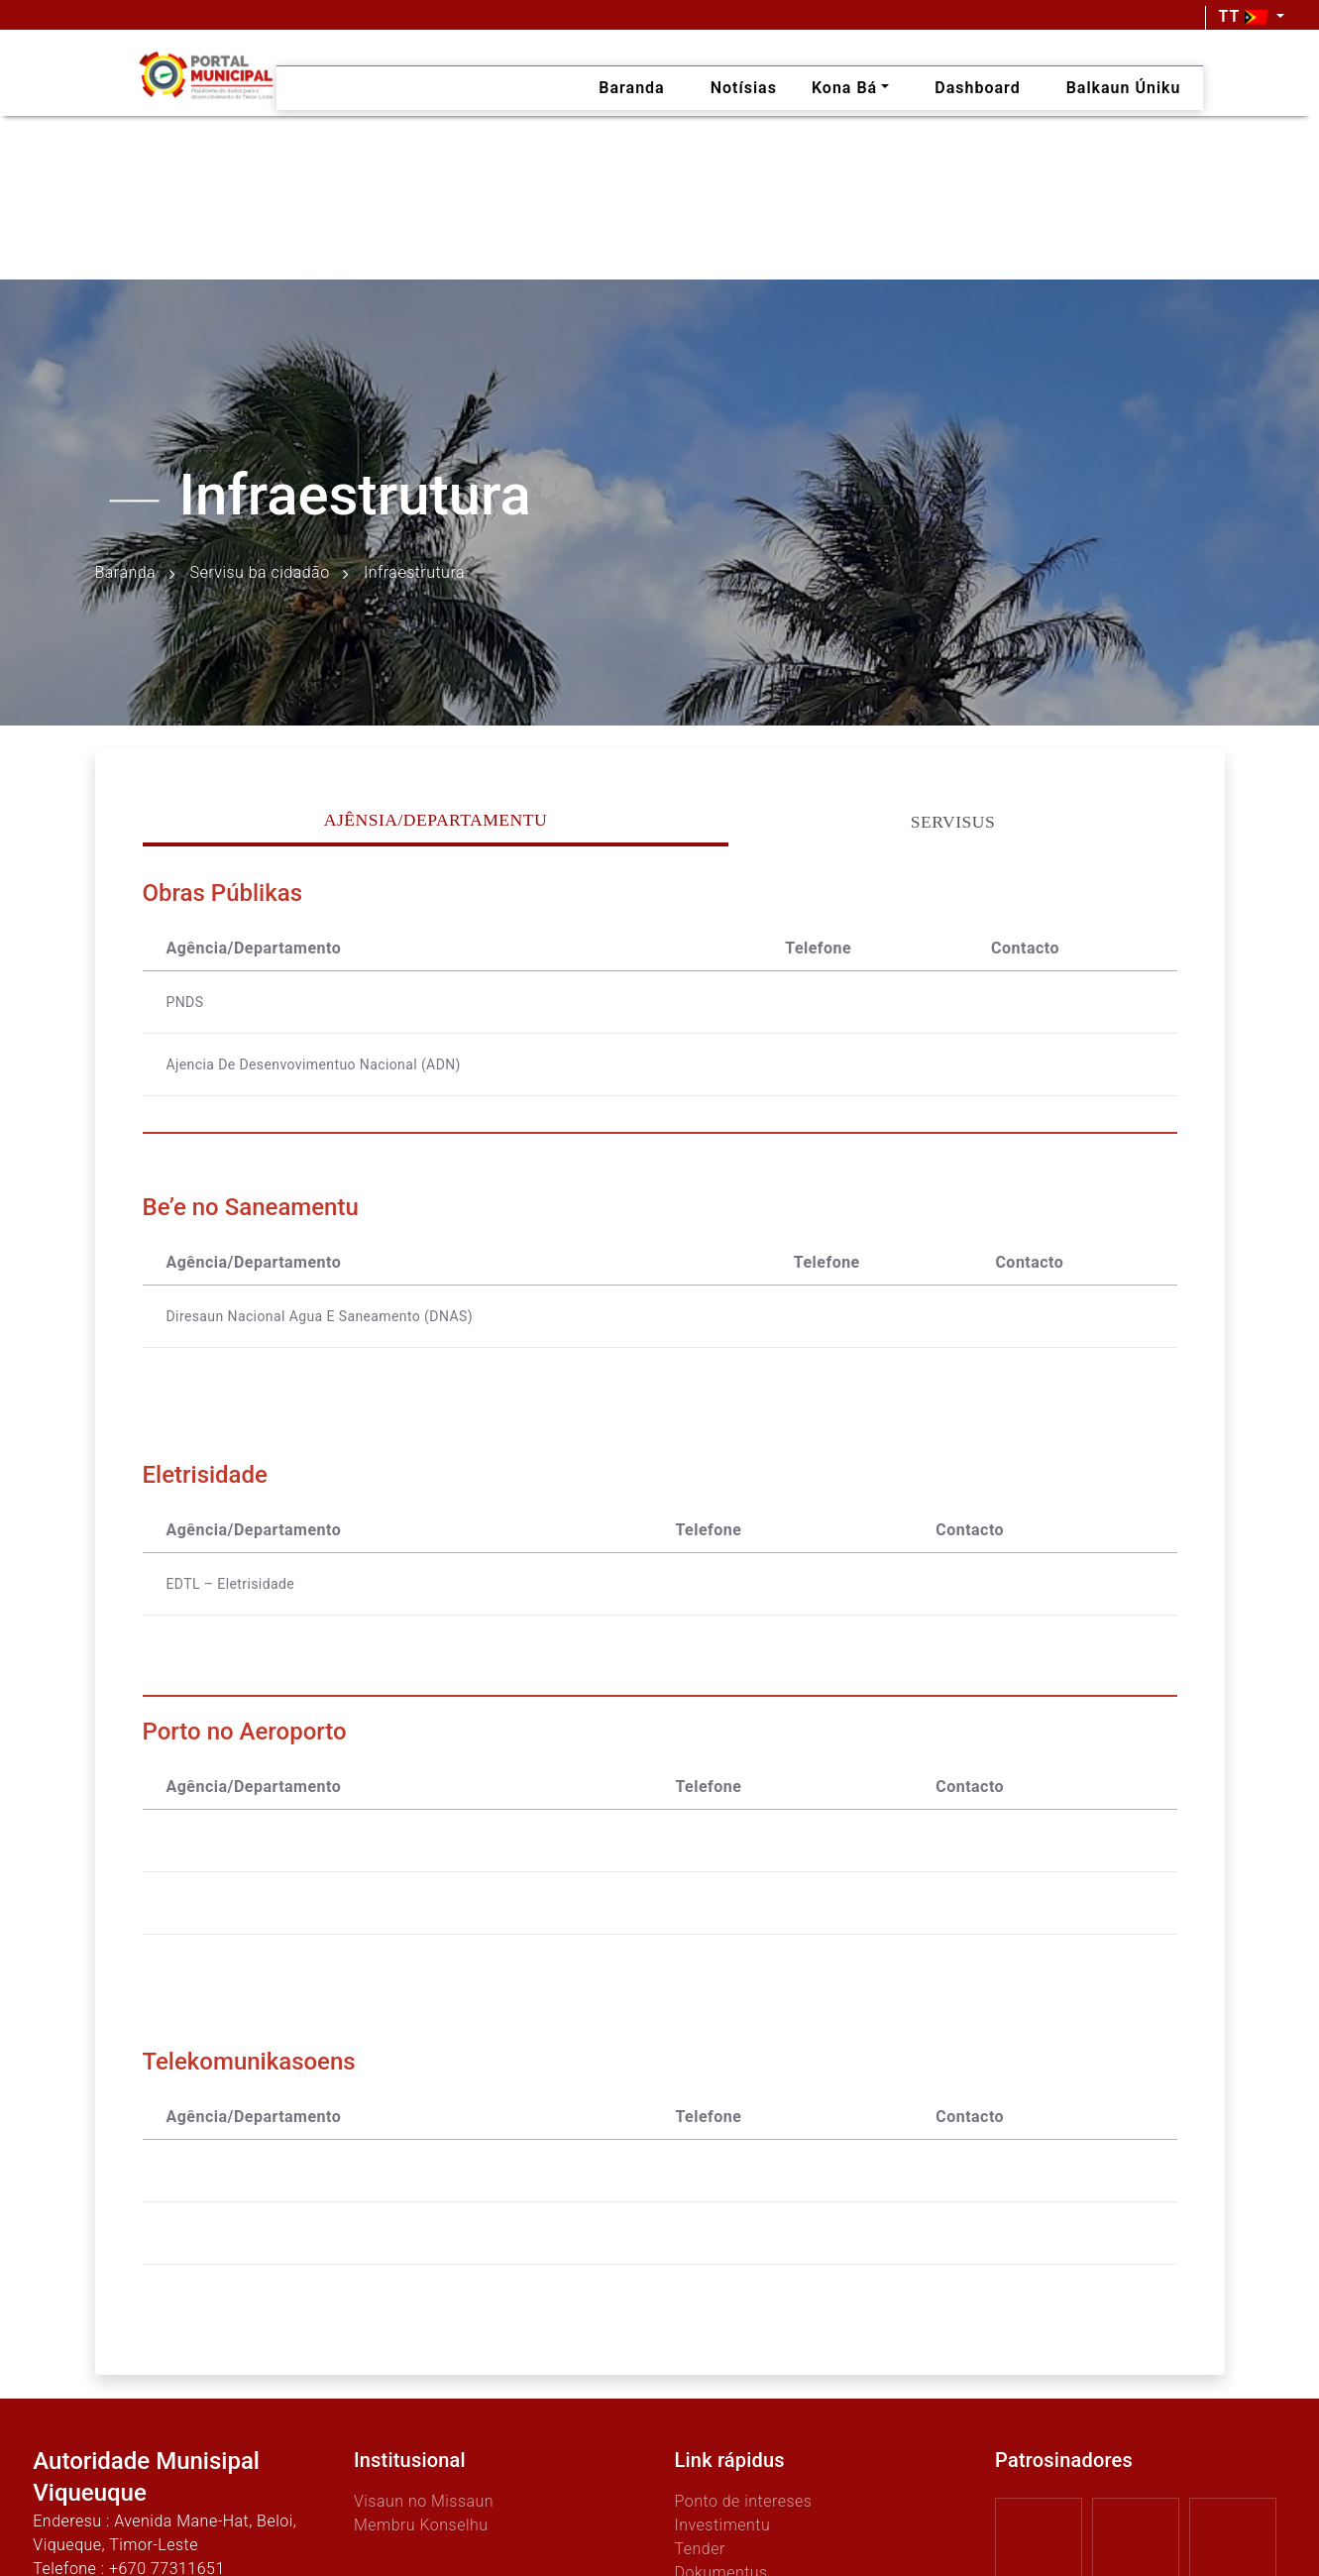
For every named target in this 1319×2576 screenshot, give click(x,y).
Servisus (953, 822)
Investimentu (723, 2525)
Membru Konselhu (421, 2525)
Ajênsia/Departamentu (435, 820)
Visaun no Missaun (424, 2501)
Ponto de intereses (744, 2501)
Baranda (126, 573)
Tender (700, 2548)
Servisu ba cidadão (260, 573)
